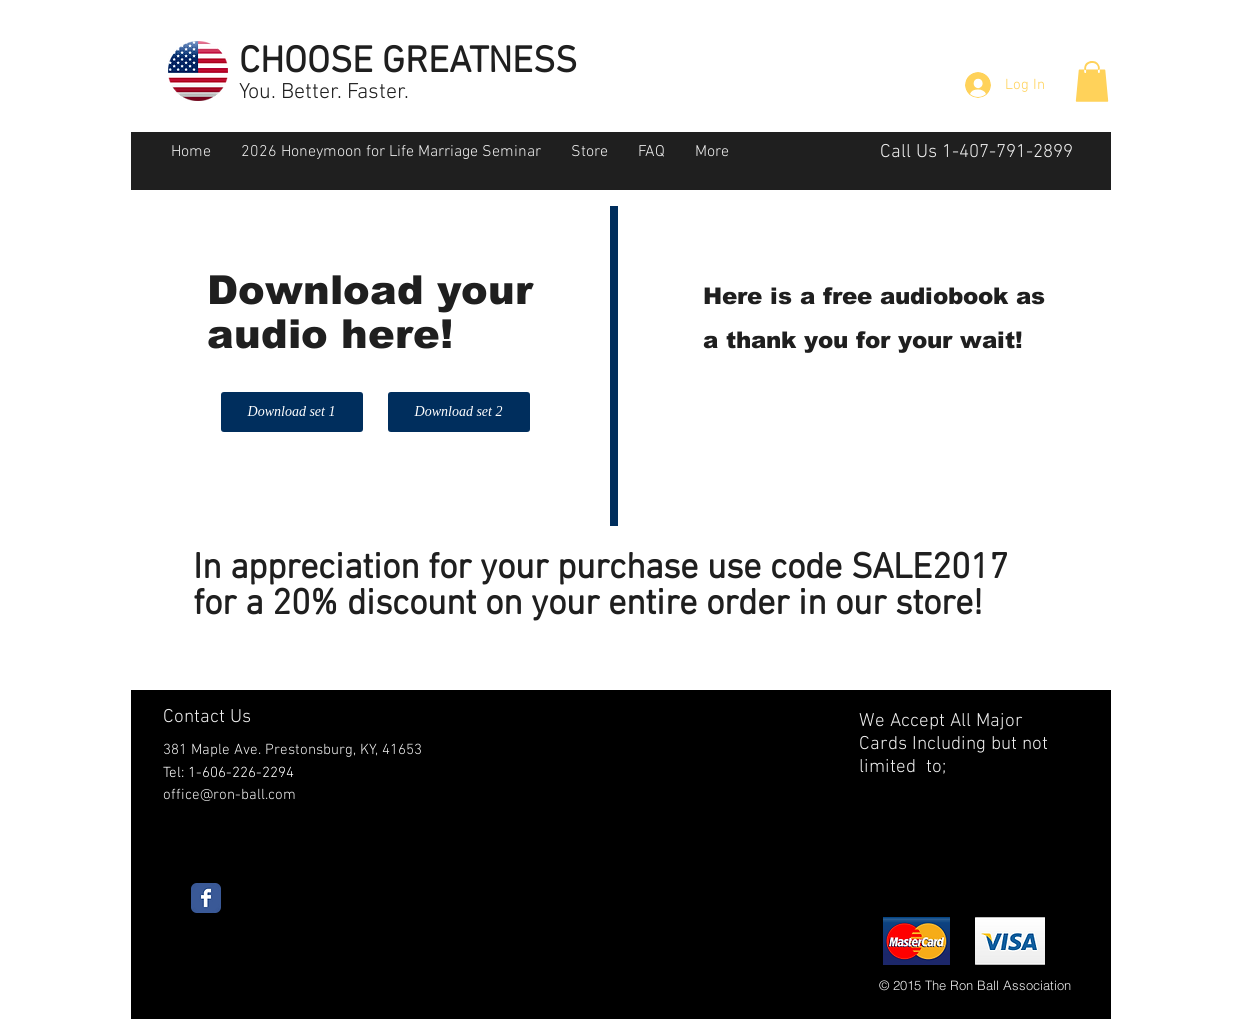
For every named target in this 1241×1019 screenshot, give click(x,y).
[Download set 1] (292, 412)
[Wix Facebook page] (206, 898)
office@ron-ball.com (229, 795)
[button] (1092, 81)
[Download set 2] (459, 412)
